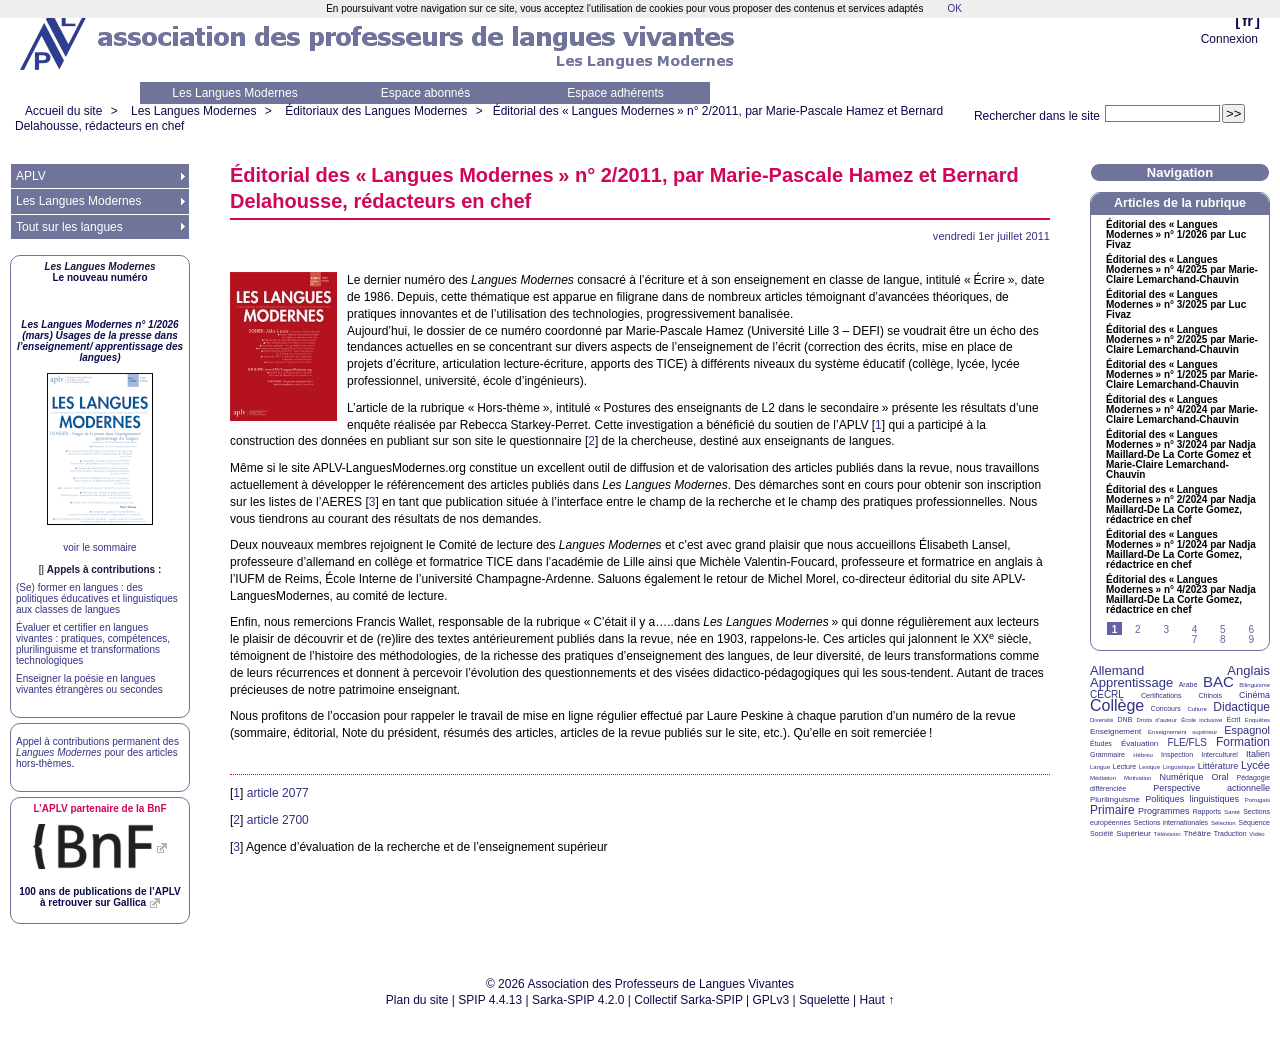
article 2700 (278, 820)
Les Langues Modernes (234, 93)
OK (954, 8)
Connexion (1229, 39)
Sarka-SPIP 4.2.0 (578, 1000)
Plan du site (417, 1000)
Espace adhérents (615, 93)
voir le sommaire (99, 547)
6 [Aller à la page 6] (1251, 629)
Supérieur (1133, 833)
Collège (1117, 705)
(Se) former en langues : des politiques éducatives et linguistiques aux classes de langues (97, 598)
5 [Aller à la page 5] (1223, 629)
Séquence (1254, 822)
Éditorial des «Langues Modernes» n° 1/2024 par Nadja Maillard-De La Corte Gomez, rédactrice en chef (1181, 550)
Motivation (1137, 778)
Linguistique (1179, 767)
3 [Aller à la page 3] (1166, 629)
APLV (31, 176)
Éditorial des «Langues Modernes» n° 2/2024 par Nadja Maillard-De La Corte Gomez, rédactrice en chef (1181, 505)
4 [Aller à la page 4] (1195, 629)
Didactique (1241, 707)
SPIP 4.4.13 (490, 1000)
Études (1101, 743)
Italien (1258, 754)
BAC (1218, 681)
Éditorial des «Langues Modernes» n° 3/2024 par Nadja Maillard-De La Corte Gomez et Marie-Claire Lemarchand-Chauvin (1181, 455)
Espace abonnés (425, 93)
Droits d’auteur (1157, 720)
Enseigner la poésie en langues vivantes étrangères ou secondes (89, 684)
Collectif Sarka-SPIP (688, 1000)
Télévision (1167, 834)
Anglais (1248, 670)
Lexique (1149, 767)
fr (1247, 20)
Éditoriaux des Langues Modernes (376, 111)
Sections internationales (1171, 822)
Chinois (1210, 695)
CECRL (1107, 694)
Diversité (1101, 720)
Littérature (1218, 766)
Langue (1100, 767)
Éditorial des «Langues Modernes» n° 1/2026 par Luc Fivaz (1176, 235)
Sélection (1223, 823)
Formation (1243, 742)
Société (1101, 833)
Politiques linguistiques (1192, 799)
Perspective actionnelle (1211, 788)
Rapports (1207, 811)
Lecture (1124, 766)
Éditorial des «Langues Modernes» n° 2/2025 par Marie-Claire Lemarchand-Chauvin (1182, 340)
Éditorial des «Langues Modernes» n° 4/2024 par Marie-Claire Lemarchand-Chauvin (1182, 410)
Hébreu (1143, 755)
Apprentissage (1131, 682)
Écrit (1233, 719)
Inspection (1177, 754)
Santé (1232, 812)
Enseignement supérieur (1182, 732)
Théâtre (1197, 833)
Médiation (1103, 778)
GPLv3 (771, 1000)
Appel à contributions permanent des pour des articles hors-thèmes (97, 752)
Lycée (1255, 765)
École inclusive (1201, 720)
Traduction (1230, 833)
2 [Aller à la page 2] (1138, 629)
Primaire (1112, 810)
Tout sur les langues (69, 227)
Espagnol (1247, 730)
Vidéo (1256, 834)
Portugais (1257, 800)
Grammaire (1107, 754)
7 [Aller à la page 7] (1195, 639)
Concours (1166, 708)
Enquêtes (1257, 720)
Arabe (1188, 684)
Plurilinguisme (1115, 799)
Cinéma (1254, 695)
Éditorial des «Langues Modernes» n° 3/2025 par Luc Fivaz (1176, 305)
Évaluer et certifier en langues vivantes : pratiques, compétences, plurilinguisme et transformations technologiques (93, 644)
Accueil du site (63, 111)
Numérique (1181, 777)
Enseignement (1115, 731)
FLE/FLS (1186, 742)
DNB (1125, 719)
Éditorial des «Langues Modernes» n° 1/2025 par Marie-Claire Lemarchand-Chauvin (1182, 375)
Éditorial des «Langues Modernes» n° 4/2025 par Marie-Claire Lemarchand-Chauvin (1182, 270)
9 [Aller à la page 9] (1251, 639)
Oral (1220, 777)
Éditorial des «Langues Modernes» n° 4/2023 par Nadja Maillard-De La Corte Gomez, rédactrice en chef (1181, 595)
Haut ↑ (877, 1000)
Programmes (1164, 811)
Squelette (824, 1000)
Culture (1196, 709)
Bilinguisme (1254, 685)
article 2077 (278, 793)
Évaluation (1139, 743)
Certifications (1161, 695)
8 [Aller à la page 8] (1223, 639)
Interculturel (1219, 754)
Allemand (1117, 670)
